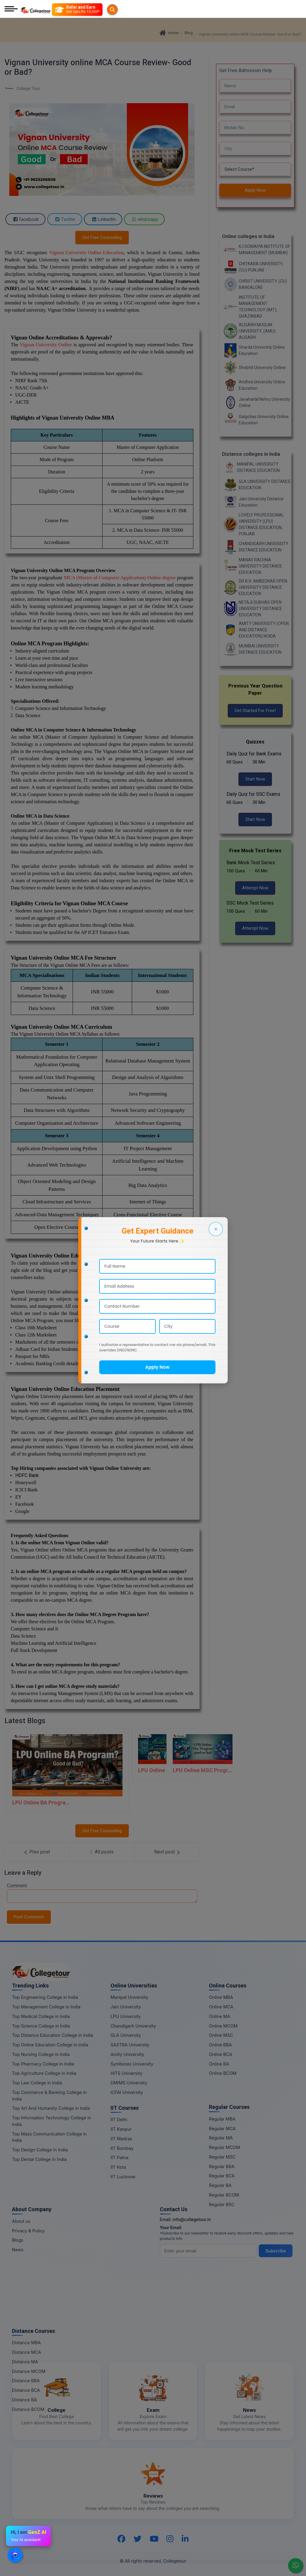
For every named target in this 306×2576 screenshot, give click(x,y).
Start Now (255, 779)
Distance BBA (26, 2380)
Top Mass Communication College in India (49, 2137)
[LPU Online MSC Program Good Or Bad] (182, 1754)
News (18, 2249)
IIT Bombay (122, 2148)
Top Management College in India (46, 2006)
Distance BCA (26, 2390)
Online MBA (221, 1997)
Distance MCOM (28, 2371)
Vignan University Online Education (86, 252)
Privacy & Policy (28, 2230)
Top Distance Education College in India (52, 2035)
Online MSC (221, 2035)
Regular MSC (222, 2156)
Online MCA (221, 2006)
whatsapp (144, 219)
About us (21, 2221)
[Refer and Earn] (89, 9)
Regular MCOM (224, 2147)
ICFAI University (127, 2092)
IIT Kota (118, 2167)
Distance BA (24, 2399)
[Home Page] (36, 9)
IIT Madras (121, 2138)
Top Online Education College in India (50, 2044)
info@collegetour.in (192, 2219)
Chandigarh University (133, 2025)
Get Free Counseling (102, 237)
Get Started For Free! (255, 710)
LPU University (126, 2016)
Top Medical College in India (41, 2016)
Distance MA (25, 2361)
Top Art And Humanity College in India (51, 2108)
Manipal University (130, 1997)
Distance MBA (26, 2342)
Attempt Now (255, 888)
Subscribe (276, 2250)
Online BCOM (222, 2073)
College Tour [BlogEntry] (22, 89)
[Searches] (59, 10)
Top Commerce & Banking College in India (49, 2095)
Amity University (127, 2054)
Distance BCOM (28, 2409)
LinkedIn (103, 219)
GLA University (126, 2035)
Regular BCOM (224, 2194)
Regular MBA (222, 2118)
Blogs (17, 2240)
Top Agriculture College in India (44, 2073)
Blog (189, 33)
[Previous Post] (37, 1852)
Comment (17, 1885)
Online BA (219, 2063)
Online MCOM (223, 2025)
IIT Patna (119, 2157)
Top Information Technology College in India (51, 2121)
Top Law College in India (37, 2082)
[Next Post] (166, 1852)
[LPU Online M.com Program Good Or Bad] (147, 1754)
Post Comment (29, 1917)
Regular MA (220, 2137)
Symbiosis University (132, 2063)
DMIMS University (129, 2082)
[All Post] (102, 1852)
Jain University (126, 2006)
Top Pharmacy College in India (43, 2063)
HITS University (126, 2073)
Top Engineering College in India (45, 1997)
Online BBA (220, 2044)
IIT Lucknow (123, 2176)
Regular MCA (222, 2128)
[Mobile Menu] (11, 9)
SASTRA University (130, 2044)
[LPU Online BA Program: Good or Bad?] (67, 1770)
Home (169, 33)
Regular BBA (221, 2166)
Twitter (65, 219)
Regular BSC (222, 2204)
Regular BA (220, 2185)
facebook (25, 219)
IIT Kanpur (121, 2129)
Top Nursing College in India (41, 2054)
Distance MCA (26, 2352)
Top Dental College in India (39, 2159)
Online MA (219, 2016)
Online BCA (220, 2054)
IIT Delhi (119, 2119)
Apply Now (255, 190)
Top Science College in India (41, 2025)
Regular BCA (222, 2175)
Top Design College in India (40, 2149)
